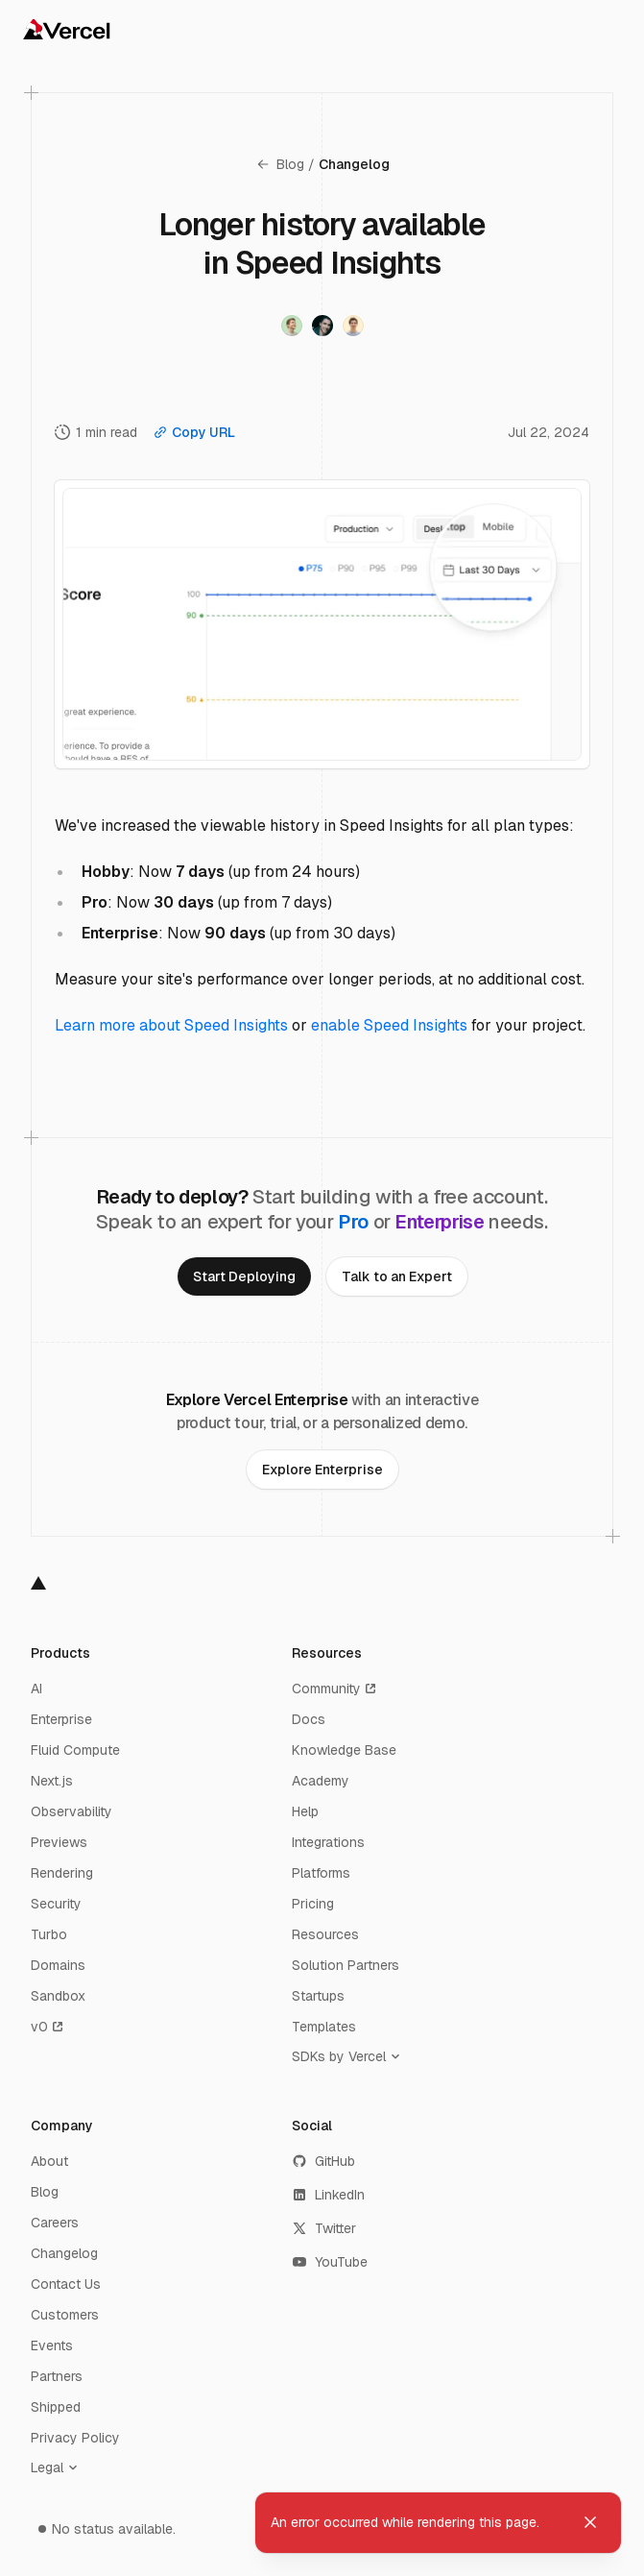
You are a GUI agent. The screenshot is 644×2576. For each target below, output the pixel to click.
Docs (308, 1719)
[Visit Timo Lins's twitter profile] (291, 325)
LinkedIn (328, 2194)
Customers (65, 2314)
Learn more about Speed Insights (171, 1025)
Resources (325, 1934)
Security (56, 1903)
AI (36, 1688)
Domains (58, 1965)
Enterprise (61, 1719)
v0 (48, 2026)
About (49, 2161)
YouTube (330, 2262)
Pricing (313, 1903)
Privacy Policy (75, 2437)
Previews (59, 1842)
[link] (244, 1276)
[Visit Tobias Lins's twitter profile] (353, 325)
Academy (320, 1780)
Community (335, 1688)
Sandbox (58, 1996)
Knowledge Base (344, 1750)
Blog (279, 164)
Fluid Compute (75, 1750)
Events (52, 2345)
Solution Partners (345, 1965)
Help (305, 1811)
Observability (71, 1811)
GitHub (323, 2161)
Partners (57, 2376)
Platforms (321, 1873)
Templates (324, 2026)
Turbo (49, 1934)
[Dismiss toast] (590, 2522)
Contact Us (66, 2284)
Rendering (62, 1873)
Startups (318, 1996)
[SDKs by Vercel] (350, 2056)
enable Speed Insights (389, 1025)
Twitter (324, 2228)
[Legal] (58, 2467)
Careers (55, 2222)
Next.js (52, 1780)
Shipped (56, 2407)
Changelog (354, 164)
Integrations (328, 1842)
